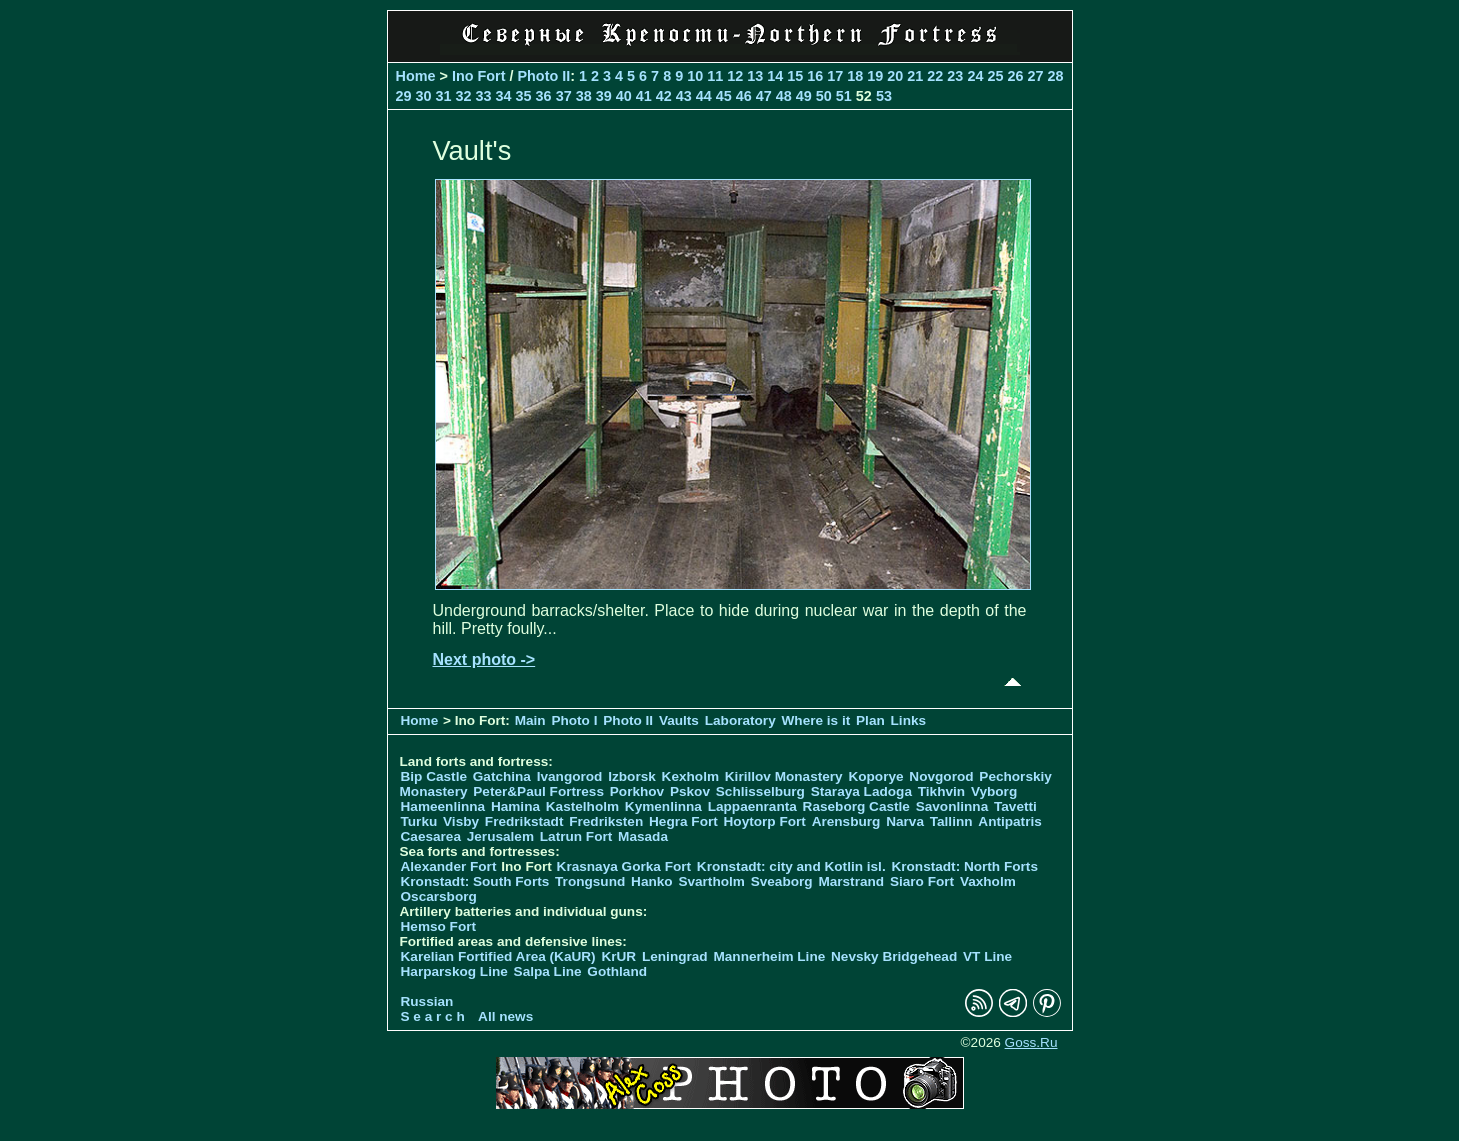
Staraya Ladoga (861, 791)
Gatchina (502, 776)
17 (835, 76)
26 (1015, 76)
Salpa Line (548, 971)
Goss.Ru (1031, 1042)
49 (804, 96)
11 (715, 76)
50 (824, 96)
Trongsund (590, 881)
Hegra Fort (683, 821)
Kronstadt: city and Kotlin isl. (791, 866)
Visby (461, 821)
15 (795, 76)
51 (844, 96)
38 (584, 96)
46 (744, 96)
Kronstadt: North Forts (964, 866)
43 (684, 96)
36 (544, 96)
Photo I (574, 720)
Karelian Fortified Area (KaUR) (498, 956)
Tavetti (1015, 806)
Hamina (515, 806)
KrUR (618, 956)
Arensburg (846, 821)
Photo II (543, 76)
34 (504, 96)
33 (484, 96)
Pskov (690, 791)
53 (884, 96)
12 (735, 76)
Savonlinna (952, 806)
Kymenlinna (663, 806)
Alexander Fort (449, 866)
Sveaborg (782, 881)
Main (530, 720)
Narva (905, 821)
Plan (870, 720)
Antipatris (1009, 821)
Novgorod (941, 776)
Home (416, 76)
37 (564, 96)
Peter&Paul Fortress (538, 791)
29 (404, 96)
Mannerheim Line (769, 956)
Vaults (679, 720)
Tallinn (951, 821)
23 (955, 76)
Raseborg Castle (856, 806)
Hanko (652, 881)
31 (444, 96)
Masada (643, 836)
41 (644, 96)
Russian (427, 1001)
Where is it (816, 720)
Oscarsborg (439, 896)
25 (995, 76)
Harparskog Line (454, 971)
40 (624, 96)
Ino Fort (479, 76)
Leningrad (675, 956)
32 (464, 96)
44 (704, 96)
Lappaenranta (752, 806)
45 (724, 96)
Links (909, 720)
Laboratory (740, 720)
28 (1055, 76)
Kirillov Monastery (784, 776)
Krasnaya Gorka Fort (624, 866)
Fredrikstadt (524, 821)
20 (895, 76)
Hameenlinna (443, 806)
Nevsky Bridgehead (894, 956)
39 (604, 96)
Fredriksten (606, 821)
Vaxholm (988, 881)
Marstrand (851, 881)
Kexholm (690, 776)
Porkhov (637, 791)
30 (424, 96)
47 (764, 96)
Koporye (875, 776)
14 (775, 76)
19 (875, 76)
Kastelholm (582, 806)
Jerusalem (500, 836)
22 (935, 76)
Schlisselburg (760, 791)
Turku (419, 821)
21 (915, 76)
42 (664, 96)
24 (975, 76)
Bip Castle (434, 776)
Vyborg (994, 791)
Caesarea (431, 836)
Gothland (617, 971)
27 (1035, 76)
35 (524, 96)
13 (755, 76)
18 (855, 76)
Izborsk (632, 776)
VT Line (987, 956)
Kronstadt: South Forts (475, 881)
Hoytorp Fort (765, 821)
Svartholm (711, 881)
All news (505, 1016)
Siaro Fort (922, 881)
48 (784, 96)
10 (695, 76)
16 (815, 76)
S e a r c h (433, 1016)
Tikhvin (941, 791)
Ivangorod (570, 776)
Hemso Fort (439, 926)
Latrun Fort (576, 836)
